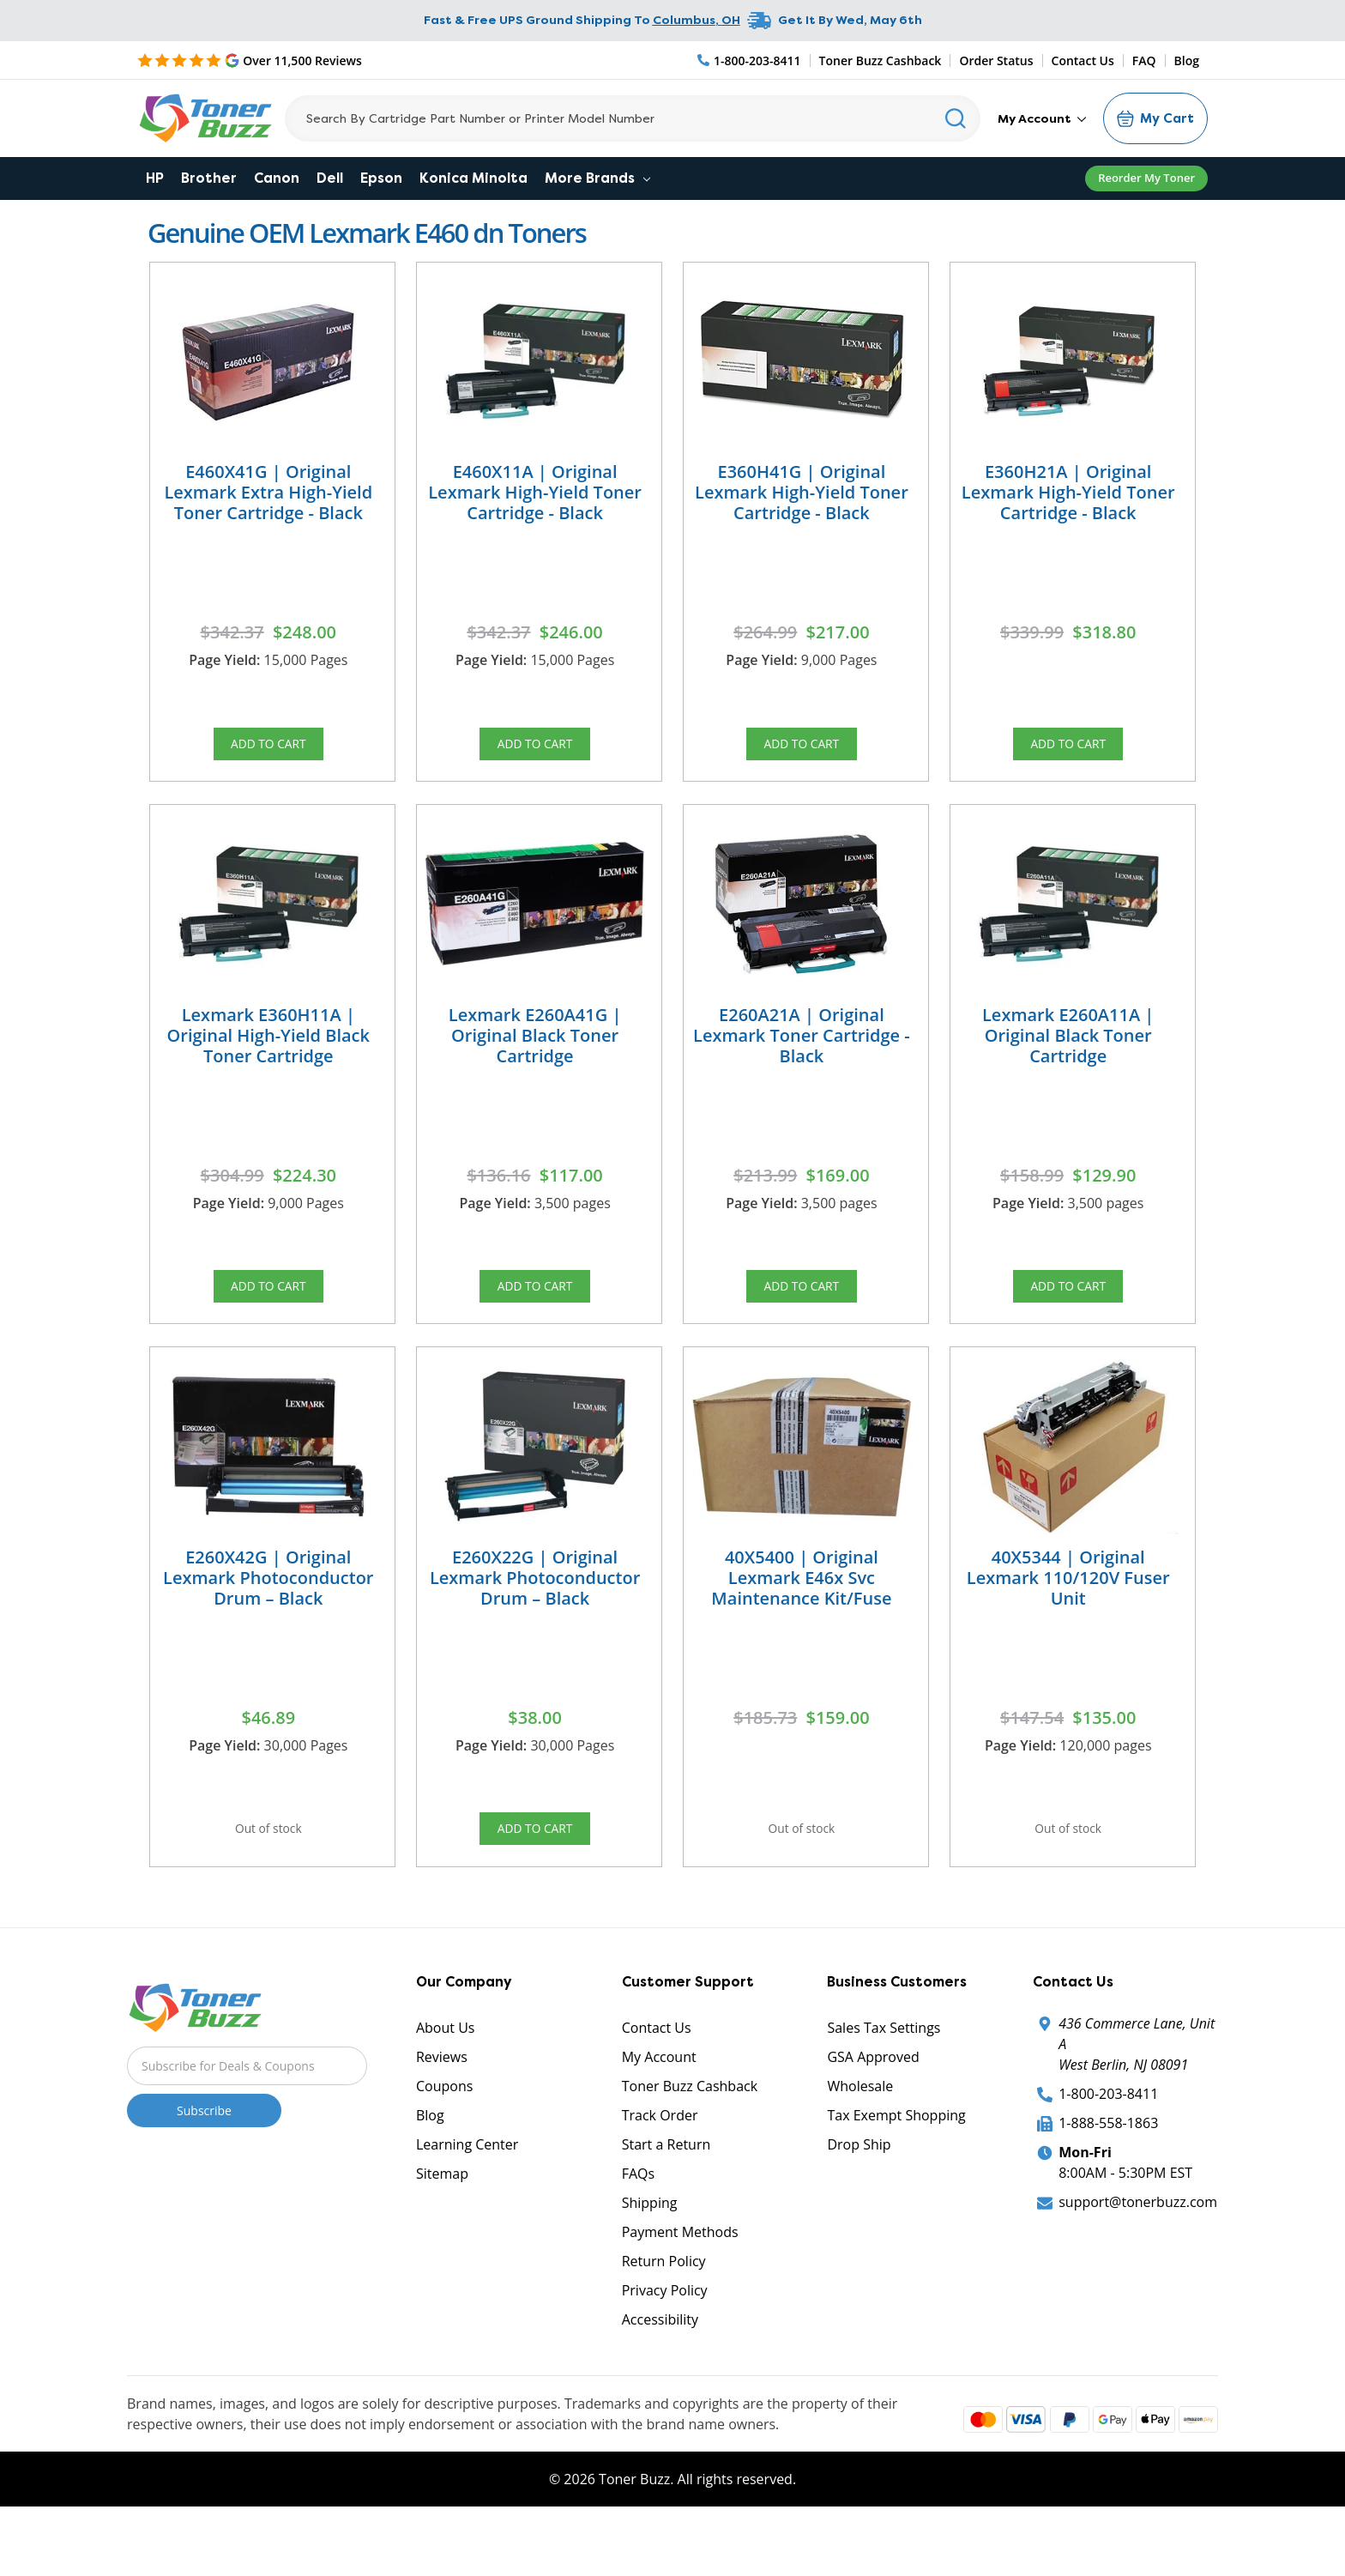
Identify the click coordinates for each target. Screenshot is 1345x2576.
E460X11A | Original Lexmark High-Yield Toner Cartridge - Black (535, 492)
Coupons (444, 2141)
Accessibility (660, 2374)
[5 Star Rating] (249, 60)
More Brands (597, 178)
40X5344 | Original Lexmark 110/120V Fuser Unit (1068, 1614)
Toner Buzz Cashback (880, 60)
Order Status (996, 60)
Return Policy (664, 2316)
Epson (381, 178)
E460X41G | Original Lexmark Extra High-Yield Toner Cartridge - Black (268, 492)
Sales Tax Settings (883, 2082)
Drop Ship (858, 2199)
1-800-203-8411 (1108, 2148)
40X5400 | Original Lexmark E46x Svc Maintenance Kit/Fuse (801, 1614)
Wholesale (860, 2141)
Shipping (650, 2257)
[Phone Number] (750, 60)
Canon (276, 178)
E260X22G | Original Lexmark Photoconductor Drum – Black (535, 1614)
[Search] (632, 118)
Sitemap (442, 2228)
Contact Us (1083, 60)
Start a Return (666, 2199)
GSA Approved (873, 2111)
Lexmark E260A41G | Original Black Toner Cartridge (535, 1053)
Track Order (660, 2170)
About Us (445, 2082)
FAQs (638, 2228)
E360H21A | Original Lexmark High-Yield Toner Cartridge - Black (1068, 492)
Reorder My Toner (1146, 177)
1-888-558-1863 (1108, 2177)
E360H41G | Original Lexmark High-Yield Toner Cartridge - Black (801, 492)
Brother (209, 178)
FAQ (1144, 60)
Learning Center (467, 2199)
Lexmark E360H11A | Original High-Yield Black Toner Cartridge (268, 1053)
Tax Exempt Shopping (896, 2170)
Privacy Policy (665, 2345)
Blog (1186, 60)
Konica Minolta (473, 178)
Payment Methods (680, 2286)
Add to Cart (268, 749)
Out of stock (268, 1871)
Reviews (441, 2111)
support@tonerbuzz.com (1138, 2256)
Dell (330, 178)
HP (155, 178)
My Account (1042, 118)
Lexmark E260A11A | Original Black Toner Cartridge (1068, 1053)
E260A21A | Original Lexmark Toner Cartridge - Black (801, 1053)
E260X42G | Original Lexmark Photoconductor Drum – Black (268, 1614)
